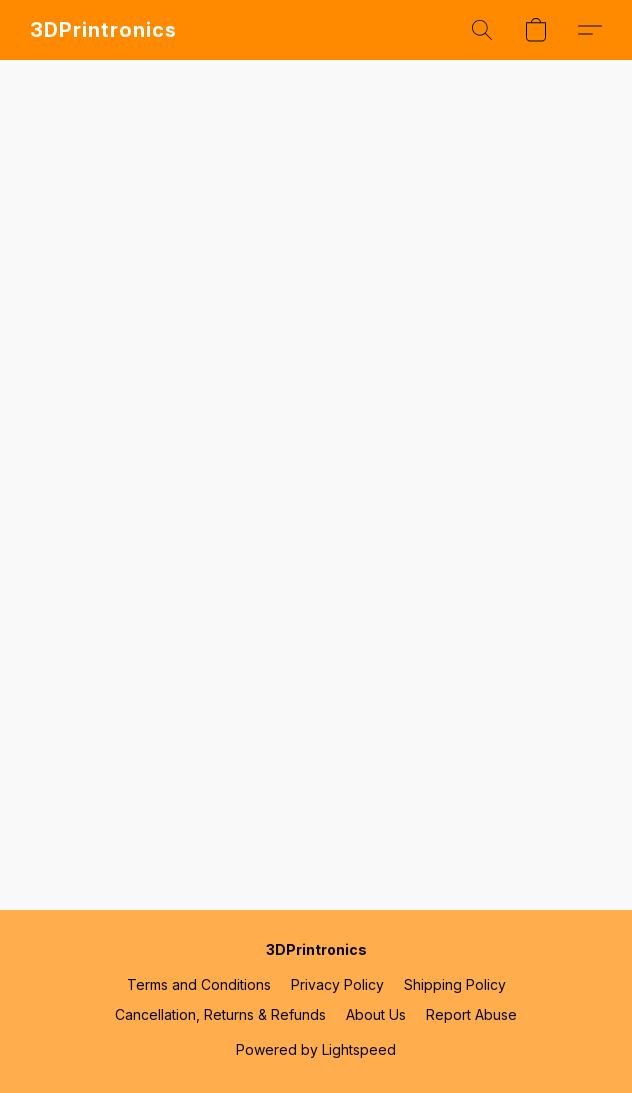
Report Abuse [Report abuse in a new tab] (471, 1014)
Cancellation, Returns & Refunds (220, 1014)
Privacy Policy (337, 984)
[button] (103, 30)
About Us (376, 1014)
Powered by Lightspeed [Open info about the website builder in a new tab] (316, 1049)
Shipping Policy (455, 984)
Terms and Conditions (199, 984)
